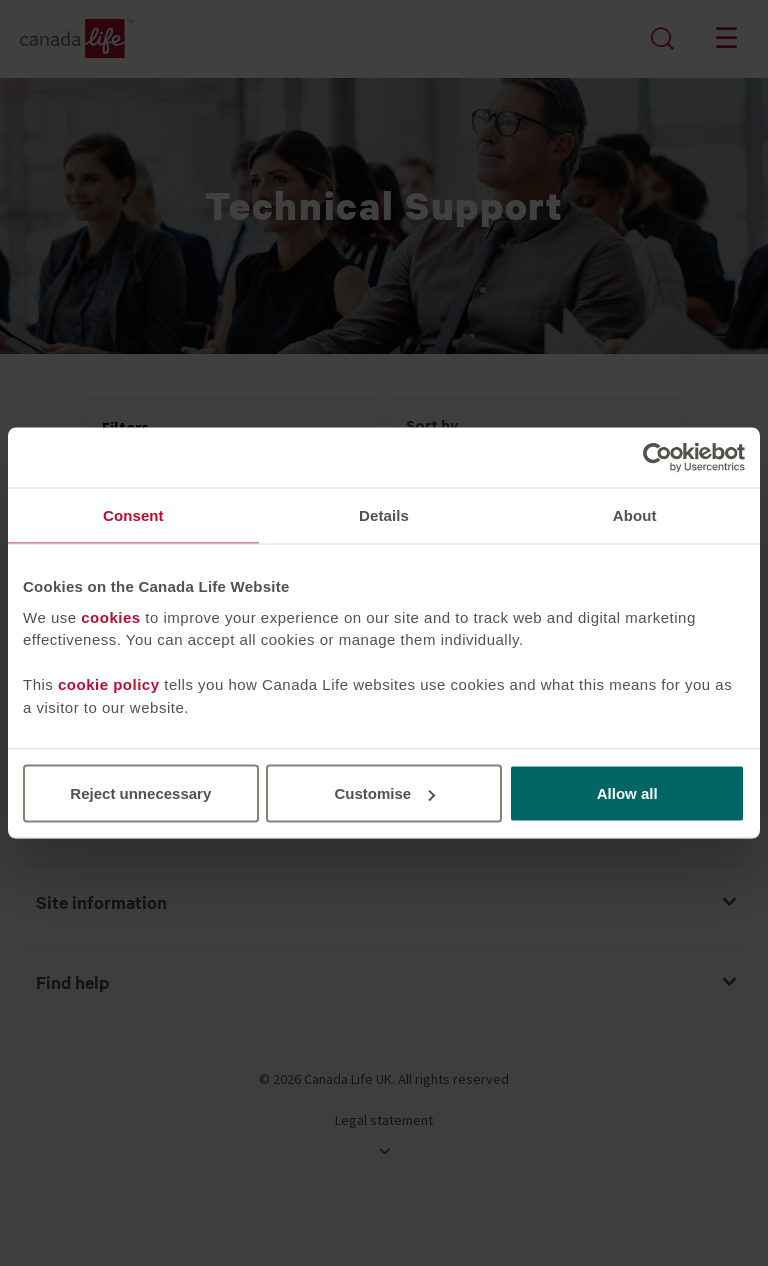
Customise (384, 793)
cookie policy (109, 684)
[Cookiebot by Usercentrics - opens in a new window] (657, 458)
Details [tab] (384, 515)
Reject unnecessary (140, 793)
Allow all (627, 793)
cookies (110, 616)
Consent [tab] (133, 515)
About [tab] (635, 515)
